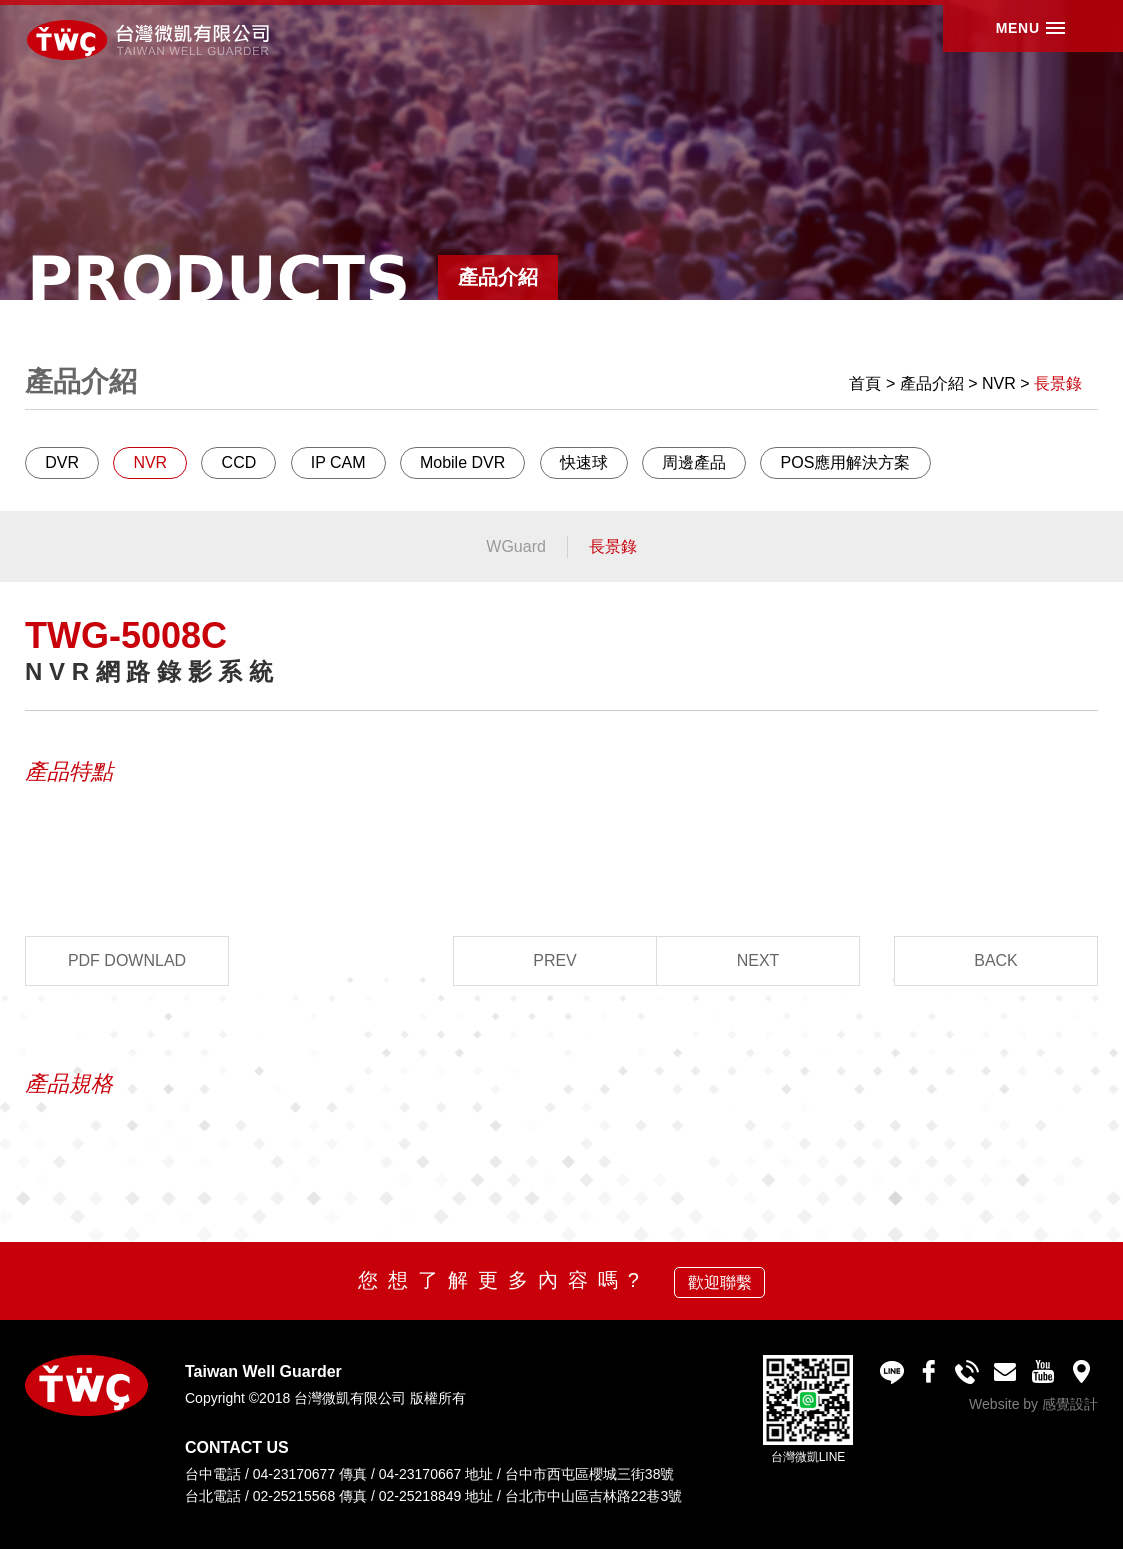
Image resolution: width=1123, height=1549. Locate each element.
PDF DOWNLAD (127, 960)
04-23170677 (294, 1474)
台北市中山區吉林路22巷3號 (593, 1496)
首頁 (865, 383)
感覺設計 (1070, 1404)
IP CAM (338, 462)
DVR (62, 462)
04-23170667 (420, 1474)
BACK (996, 960)
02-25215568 (294, 1496)
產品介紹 (932, 383)
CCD (239, 462)
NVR (999, 383)
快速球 (584, 462)
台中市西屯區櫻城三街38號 (590, 1474)
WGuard (516, 546)
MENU (1011, 39)
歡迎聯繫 (720, 1282)
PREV (555, 960)
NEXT (758, 960)
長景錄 (1058, 383)
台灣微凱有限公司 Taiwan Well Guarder (164, 42)
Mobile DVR (462, 462)
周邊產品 (694, 462)
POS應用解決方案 (846, 462)
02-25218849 (420, 1496)
